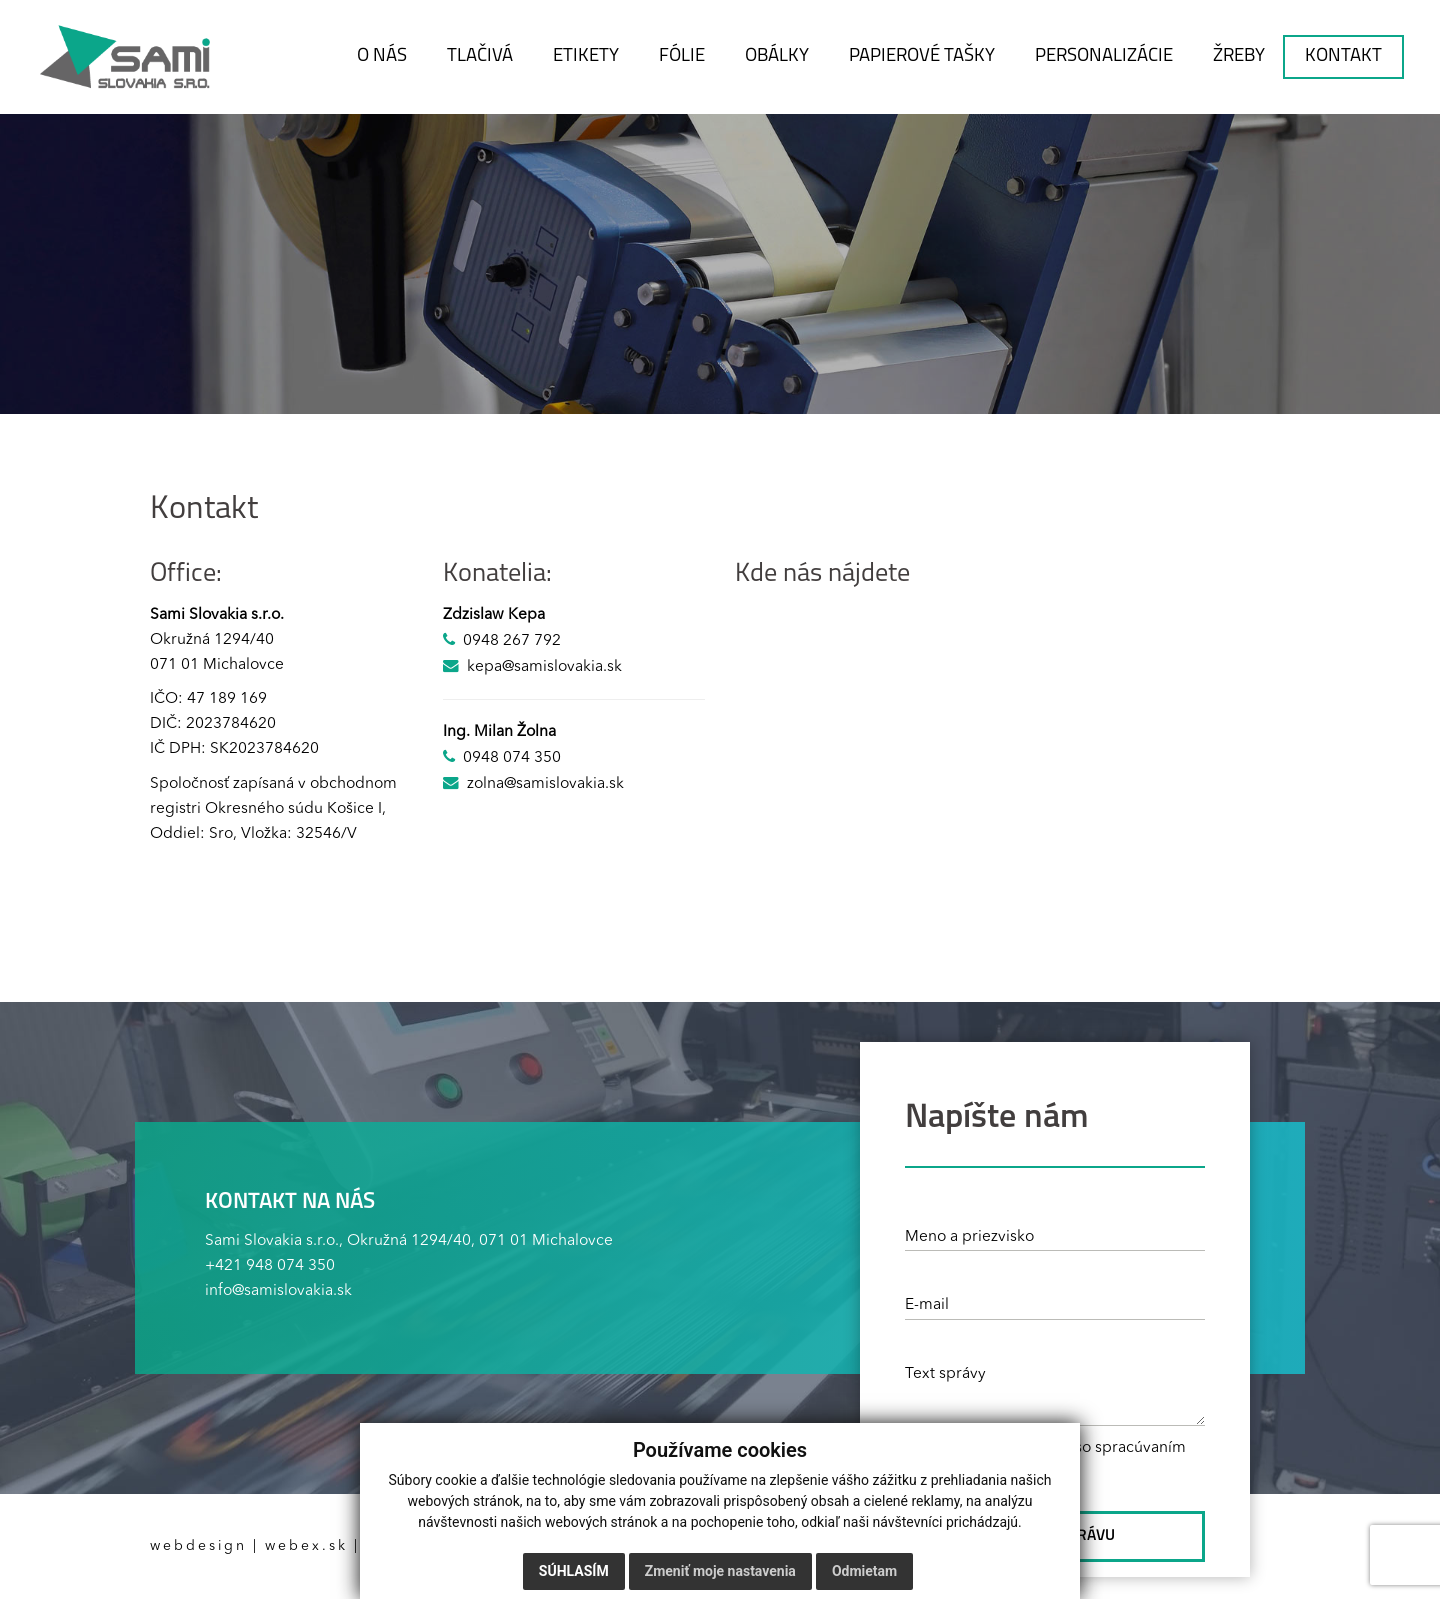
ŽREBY (1239, 56)
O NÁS (382, 56)
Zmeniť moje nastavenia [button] (720, 1571)
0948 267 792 (512, 641)
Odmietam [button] (864, 1571)
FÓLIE (682, 56)
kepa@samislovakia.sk (544, 667)
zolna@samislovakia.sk (545, 784)
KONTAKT (1343, 56)
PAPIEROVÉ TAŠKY (922, 56)
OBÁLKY (777, 56)
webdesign (198, 1546)
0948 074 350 (512, 758)
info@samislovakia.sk (278, 1291)
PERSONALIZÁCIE (1104, 56)
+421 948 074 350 (270, 1266)
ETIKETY (586, 56)
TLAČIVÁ (480, 56)
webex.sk (306, 1546)
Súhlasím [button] (574, 1571)
